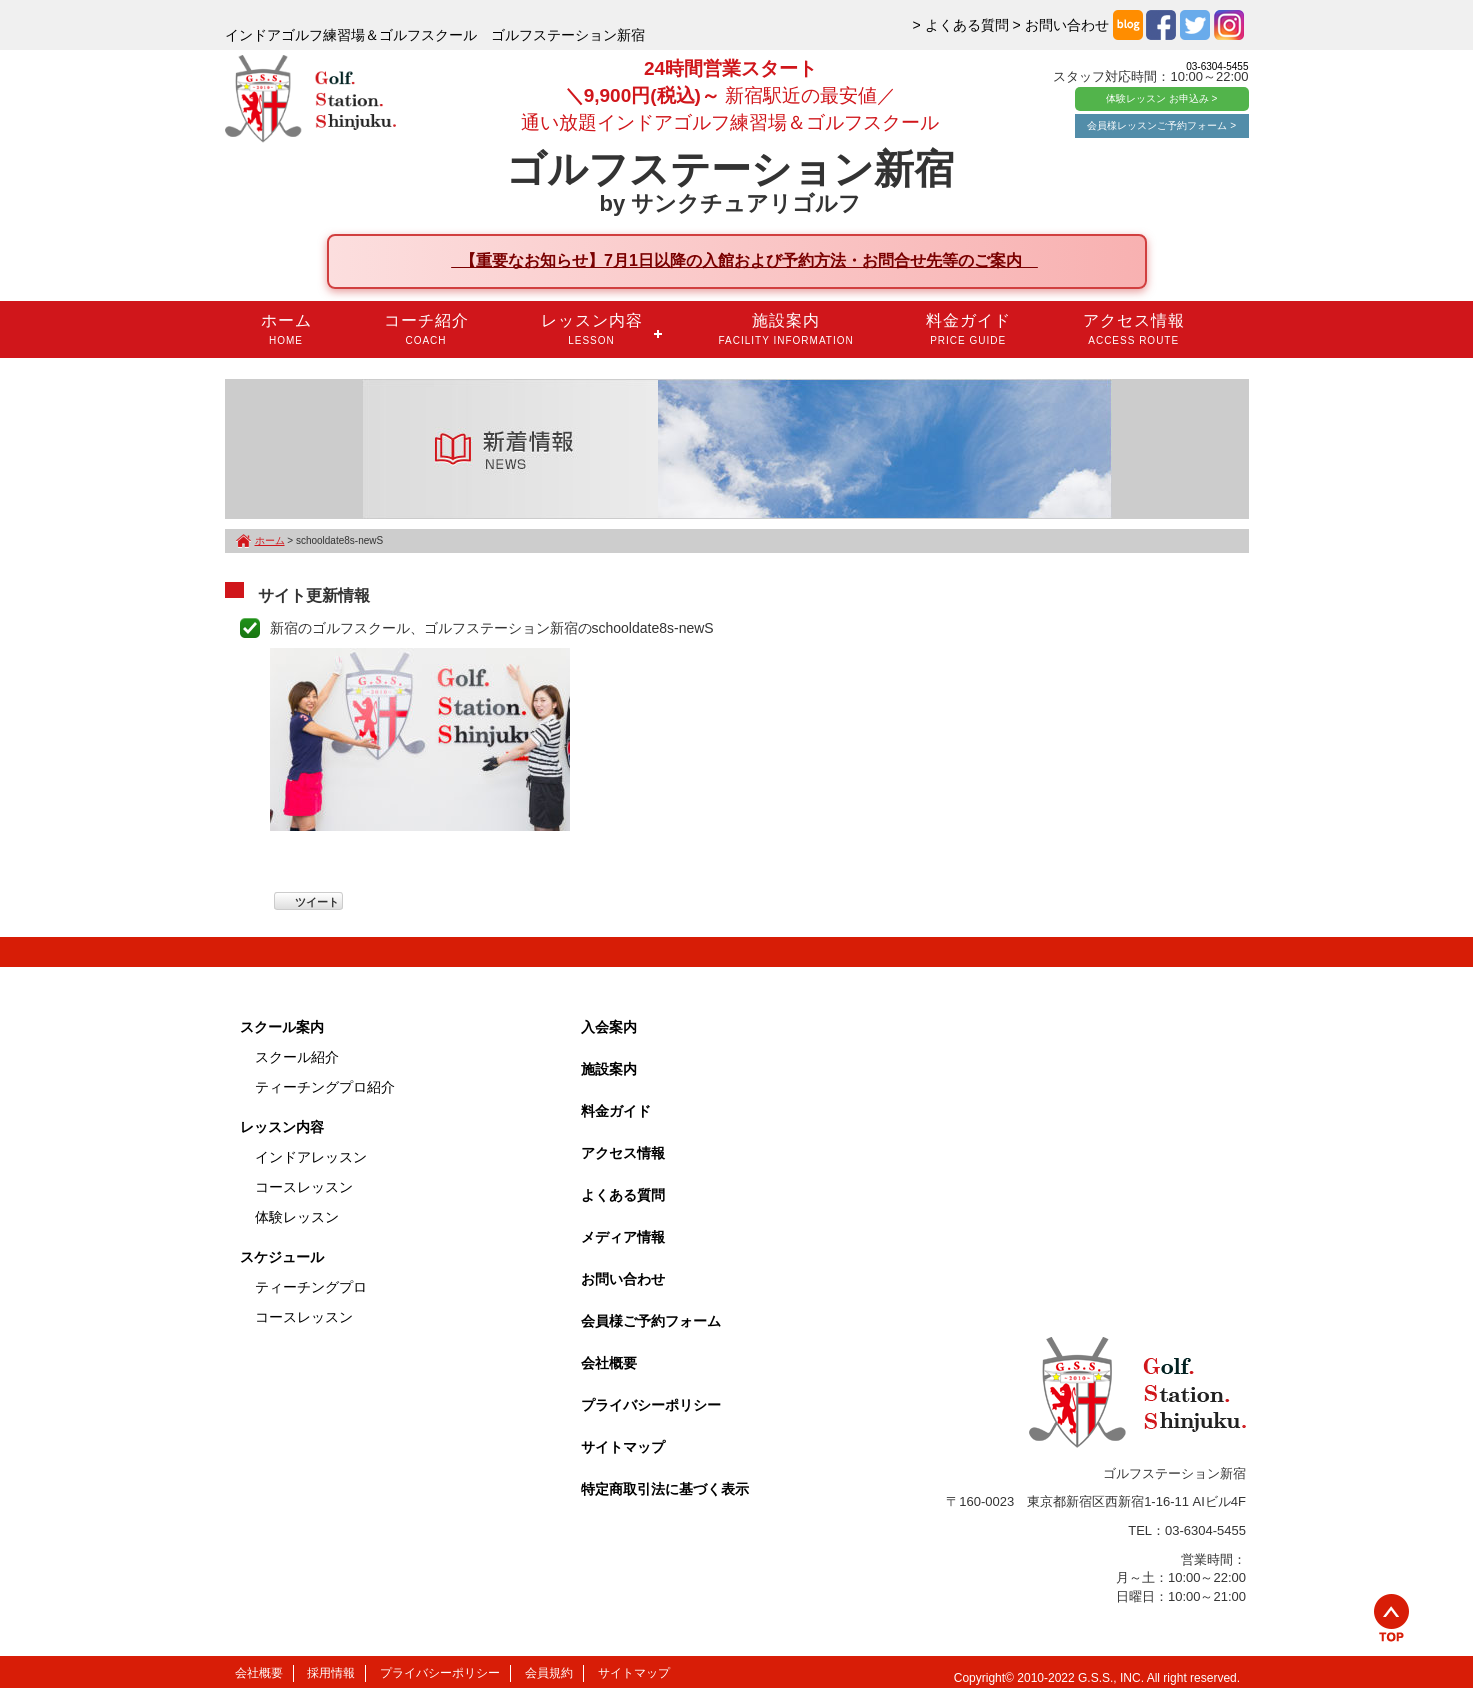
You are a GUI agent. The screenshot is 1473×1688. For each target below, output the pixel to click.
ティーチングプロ (311, 1287)
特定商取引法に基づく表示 (665, 1489)
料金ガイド (968, 329)
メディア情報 (623, 1237)
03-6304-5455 (1217, 66)
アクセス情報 (1134, 329)
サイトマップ (623, 1447)
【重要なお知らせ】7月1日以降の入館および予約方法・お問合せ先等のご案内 (744, 260)
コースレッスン (304, 1187)
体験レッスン (297, 1217)
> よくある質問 (961, 25)
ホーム (286, 329)
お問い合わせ (623, 1279)
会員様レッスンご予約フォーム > (1161, 125)
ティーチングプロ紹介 (325, 1087)
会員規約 (549, 1673)
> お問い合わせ (1061, 25)
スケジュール (282, 1257)
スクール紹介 (297, 1057)
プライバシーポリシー (651, 1405)
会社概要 (609, 1363)
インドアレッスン (311, 1157)
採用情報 (331, 1673)
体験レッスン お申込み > (1161, 98)
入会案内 (609, 1027)
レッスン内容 (592, 329)
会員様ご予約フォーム (651, 1321)
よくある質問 (623, 1195)
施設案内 (786, 329)
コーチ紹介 (426, 329)
